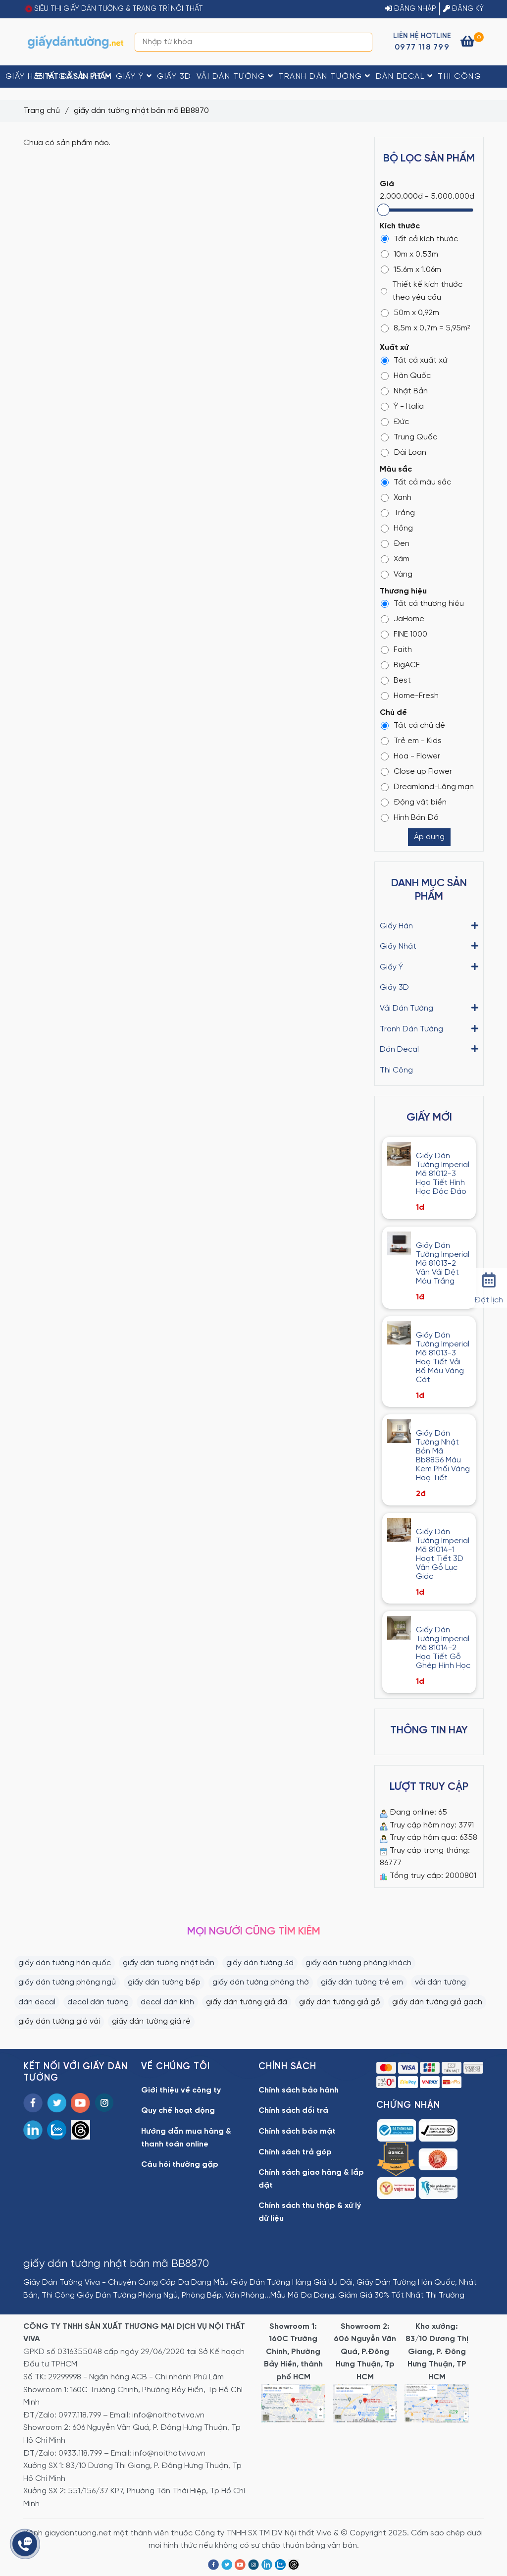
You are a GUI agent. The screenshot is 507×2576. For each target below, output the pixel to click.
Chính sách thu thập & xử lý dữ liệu (309, 2212)
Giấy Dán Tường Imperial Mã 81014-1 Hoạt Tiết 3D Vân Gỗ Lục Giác (442, 1554)
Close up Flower (416, 771)
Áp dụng (429, 837)
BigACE (400, 665)
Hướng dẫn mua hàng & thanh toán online (186, 2137)
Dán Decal (404, 76)
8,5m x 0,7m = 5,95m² (425, 328)
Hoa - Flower (410, 756)
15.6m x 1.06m (411, 270)
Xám (395, 559)
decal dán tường (98, 2002)
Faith (396, 649)
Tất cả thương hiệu (422, 603)
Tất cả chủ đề (413, 725)
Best (396, 680)
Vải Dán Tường (235, 76)
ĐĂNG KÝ (463, 9)
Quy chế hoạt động (178, 2110)
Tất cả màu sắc (416, 482)
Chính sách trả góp (295, 2152)
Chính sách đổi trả (293, 2110)
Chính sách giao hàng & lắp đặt (311, 2179)
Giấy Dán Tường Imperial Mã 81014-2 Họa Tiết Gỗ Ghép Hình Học (443, 1648)
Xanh (396, 497)
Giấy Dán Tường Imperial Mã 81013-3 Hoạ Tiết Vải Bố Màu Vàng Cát (442, 1357)
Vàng (396, 574)
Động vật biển (414, 802)
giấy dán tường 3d (260, 1963)
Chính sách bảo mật (297, 2131)
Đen (395, 543)
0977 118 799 (422, 47)
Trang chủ (41, 111)
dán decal (36, 2002)
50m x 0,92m (410, 313)
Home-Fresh (410, 696)
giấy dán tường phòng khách (358, 1963)
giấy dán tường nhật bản (168, 1963)
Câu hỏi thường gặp (179, 2164)
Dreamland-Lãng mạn (427, 787)
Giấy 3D (174, 76)
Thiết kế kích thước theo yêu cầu (421, 291)
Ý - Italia (402, 406)
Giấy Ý (134, 76)
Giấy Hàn (29, 76)
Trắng (398, 513)
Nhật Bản (404, 391)
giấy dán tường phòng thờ (260, 1982)
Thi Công (459, 76)
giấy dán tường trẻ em (362, 1982)
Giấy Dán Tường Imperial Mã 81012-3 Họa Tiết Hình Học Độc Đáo (442, 1174)
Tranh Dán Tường (324, 76)
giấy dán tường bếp (164, 1982)
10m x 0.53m (409, 254)
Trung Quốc (409, 437)
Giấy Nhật (84, 76)
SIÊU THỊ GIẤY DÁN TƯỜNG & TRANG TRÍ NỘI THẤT (118, 9)
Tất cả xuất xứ (414, 360)
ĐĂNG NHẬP (410, 9)
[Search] (362, 42)
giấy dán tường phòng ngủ (67, 1982)
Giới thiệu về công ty (181, 2090)
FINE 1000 (404, 634)
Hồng (397, 528)
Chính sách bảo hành (298, 2090)
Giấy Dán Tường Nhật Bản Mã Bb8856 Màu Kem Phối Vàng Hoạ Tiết (443, 1455)
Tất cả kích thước (419, 239)
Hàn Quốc (406, 376)
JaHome (402, 619)
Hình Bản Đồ (410, 817)
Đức (395, 422)
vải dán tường (440, 1982)
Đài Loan (403, 452)
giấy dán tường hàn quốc (64, 1963)
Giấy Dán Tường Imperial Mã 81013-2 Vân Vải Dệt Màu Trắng (442, 1263)
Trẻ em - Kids (411, 741)
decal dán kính (167, 2002)
